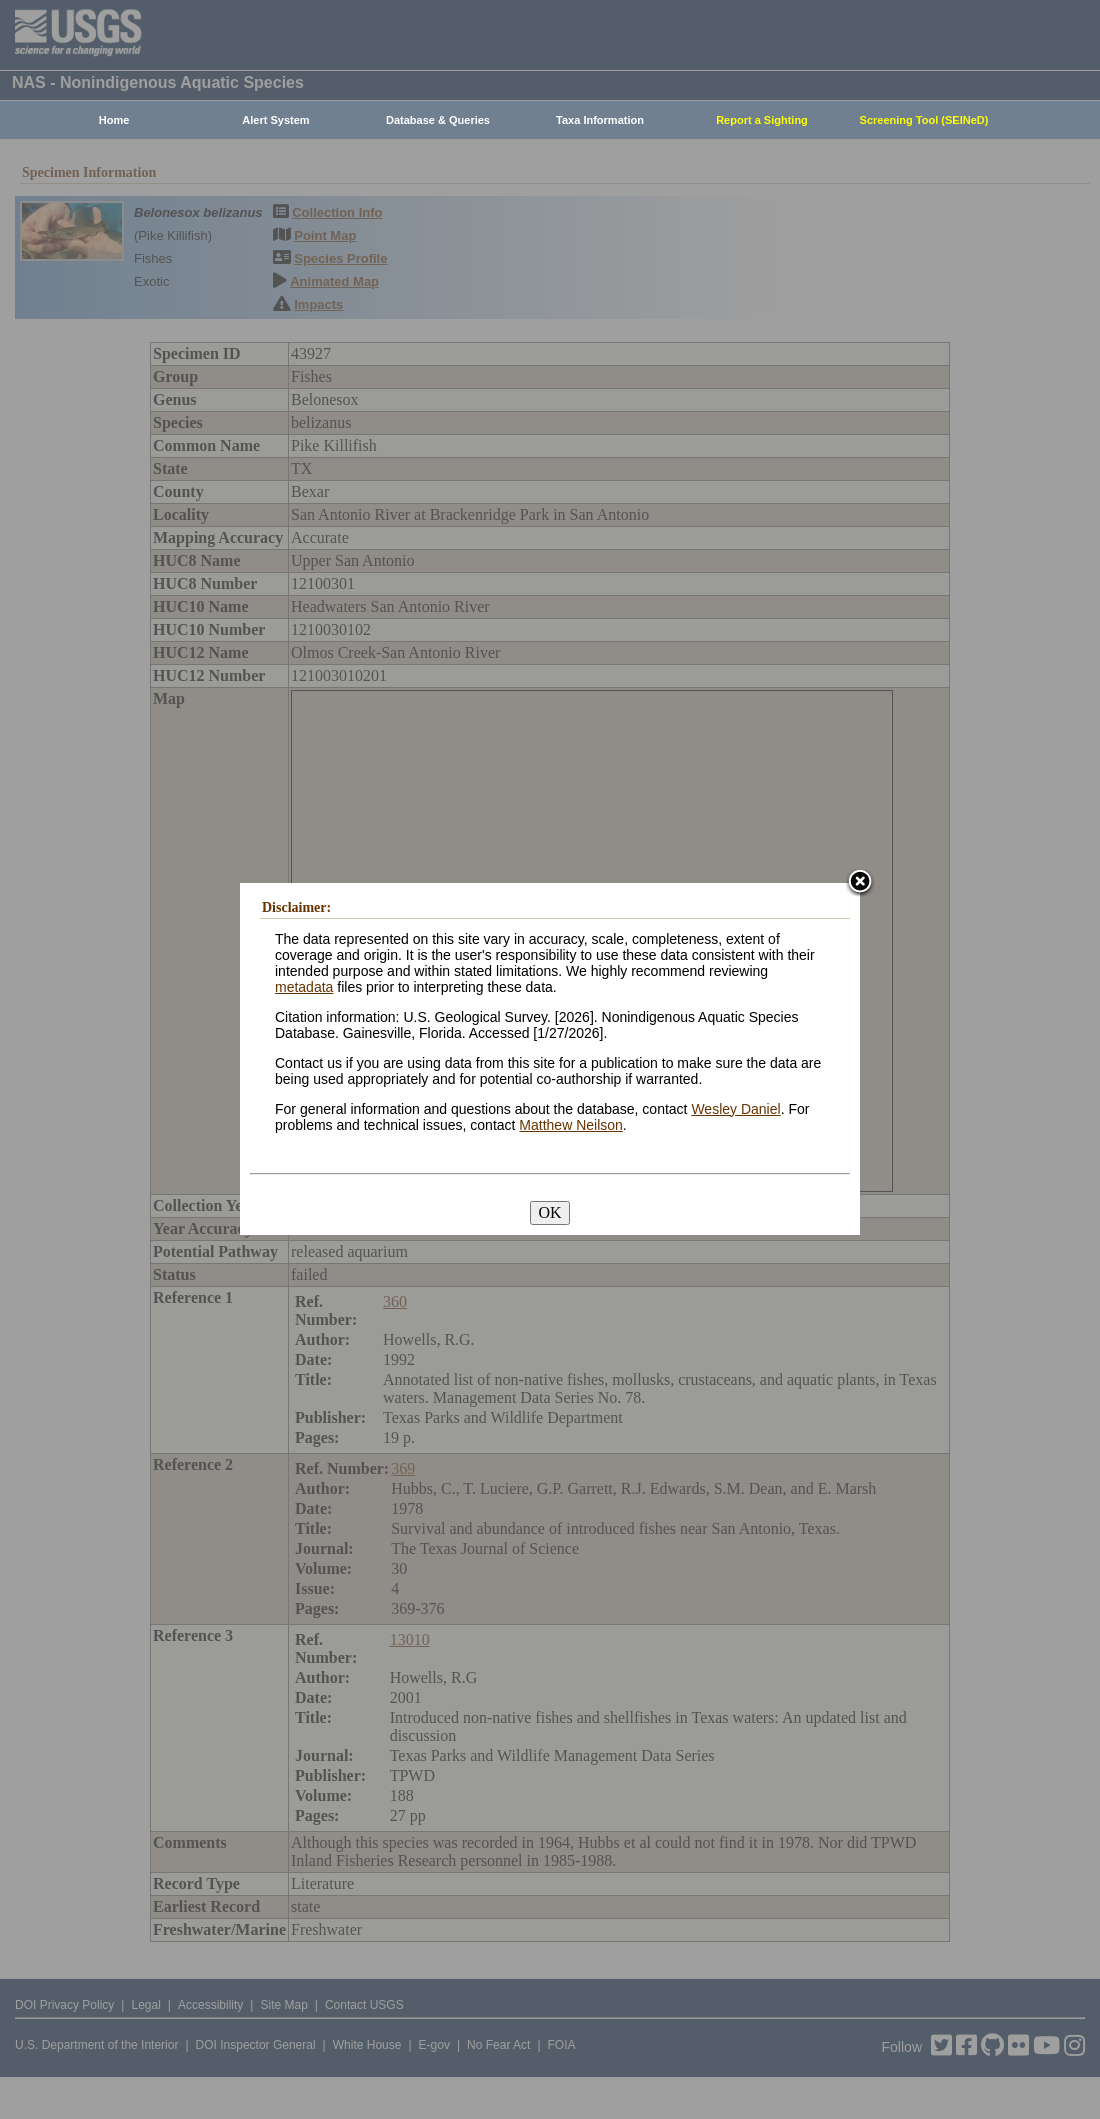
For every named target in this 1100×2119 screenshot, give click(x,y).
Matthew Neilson (571, 1125)
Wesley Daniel (735, 1109)
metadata (304, 987)
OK (549, 1212)
